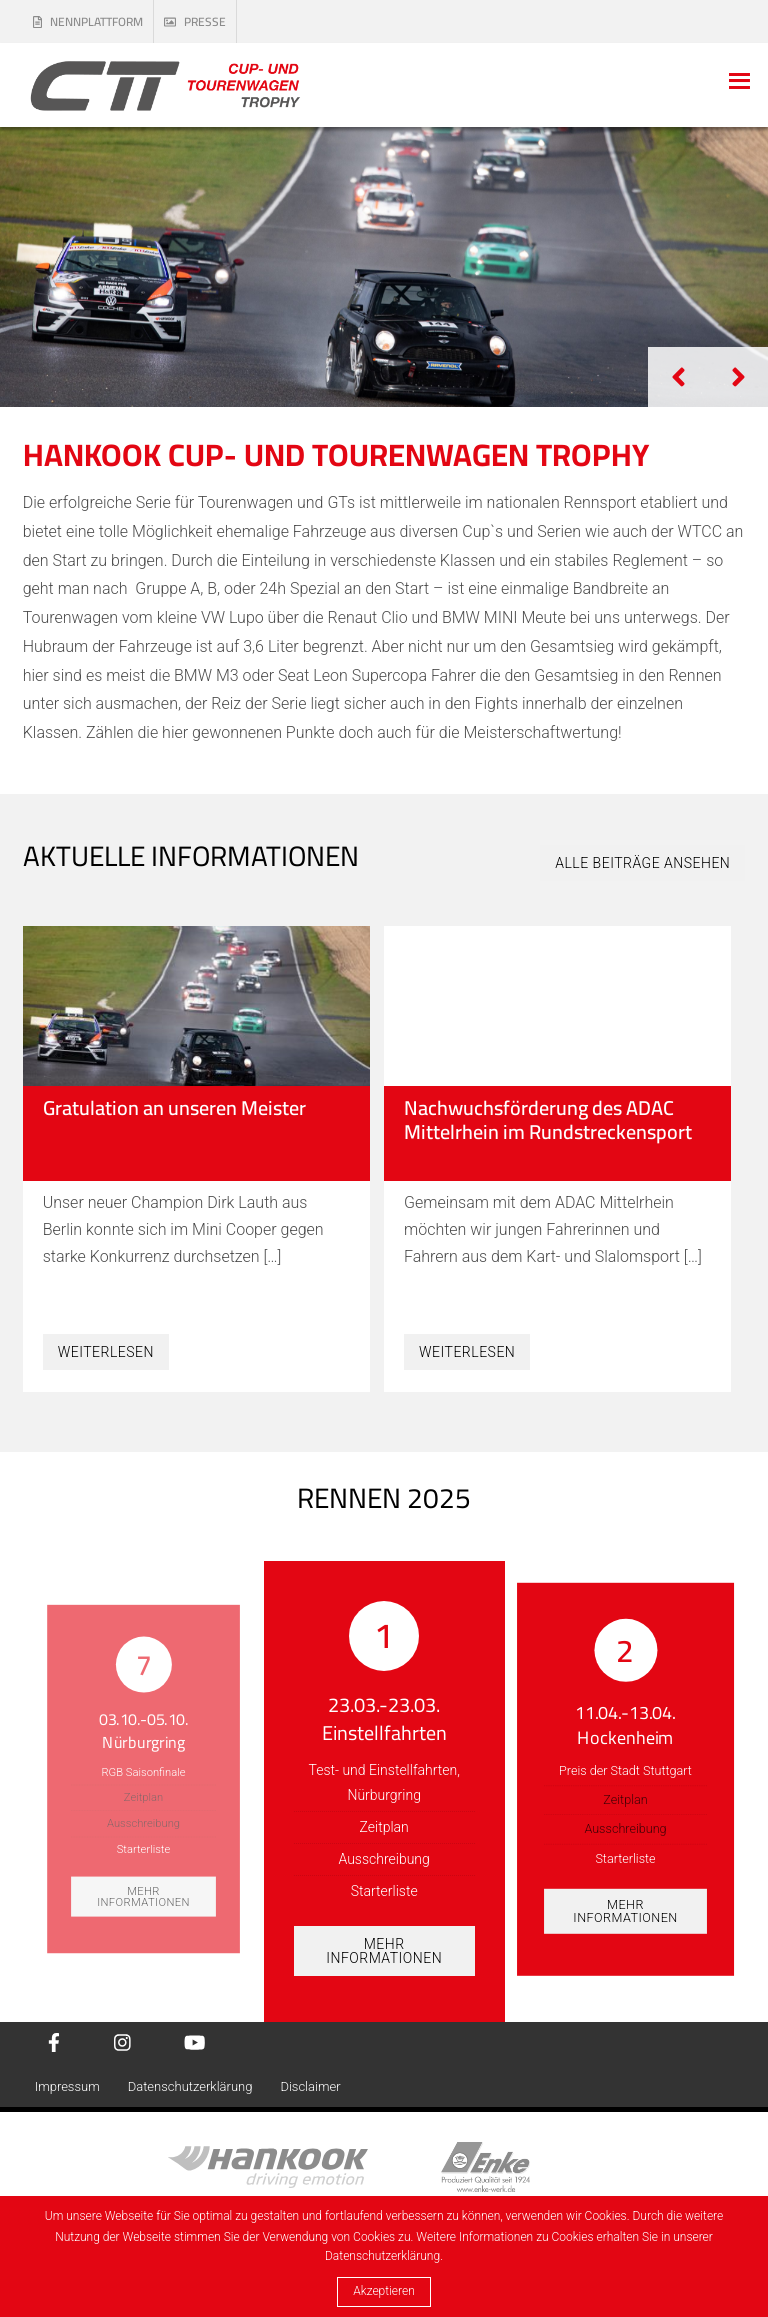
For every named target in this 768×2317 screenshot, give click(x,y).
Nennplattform (88, 21)
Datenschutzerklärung (190, 2086)
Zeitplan (143, 1797)
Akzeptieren (383, 2291)
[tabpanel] (384, 267)
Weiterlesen (106, 1352)
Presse (195, 21)
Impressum (67, 2086)
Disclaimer (310, 2086)
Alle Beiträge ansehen (642, 863)
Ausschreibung (143, 1823)
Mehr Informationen (143, 1896)
